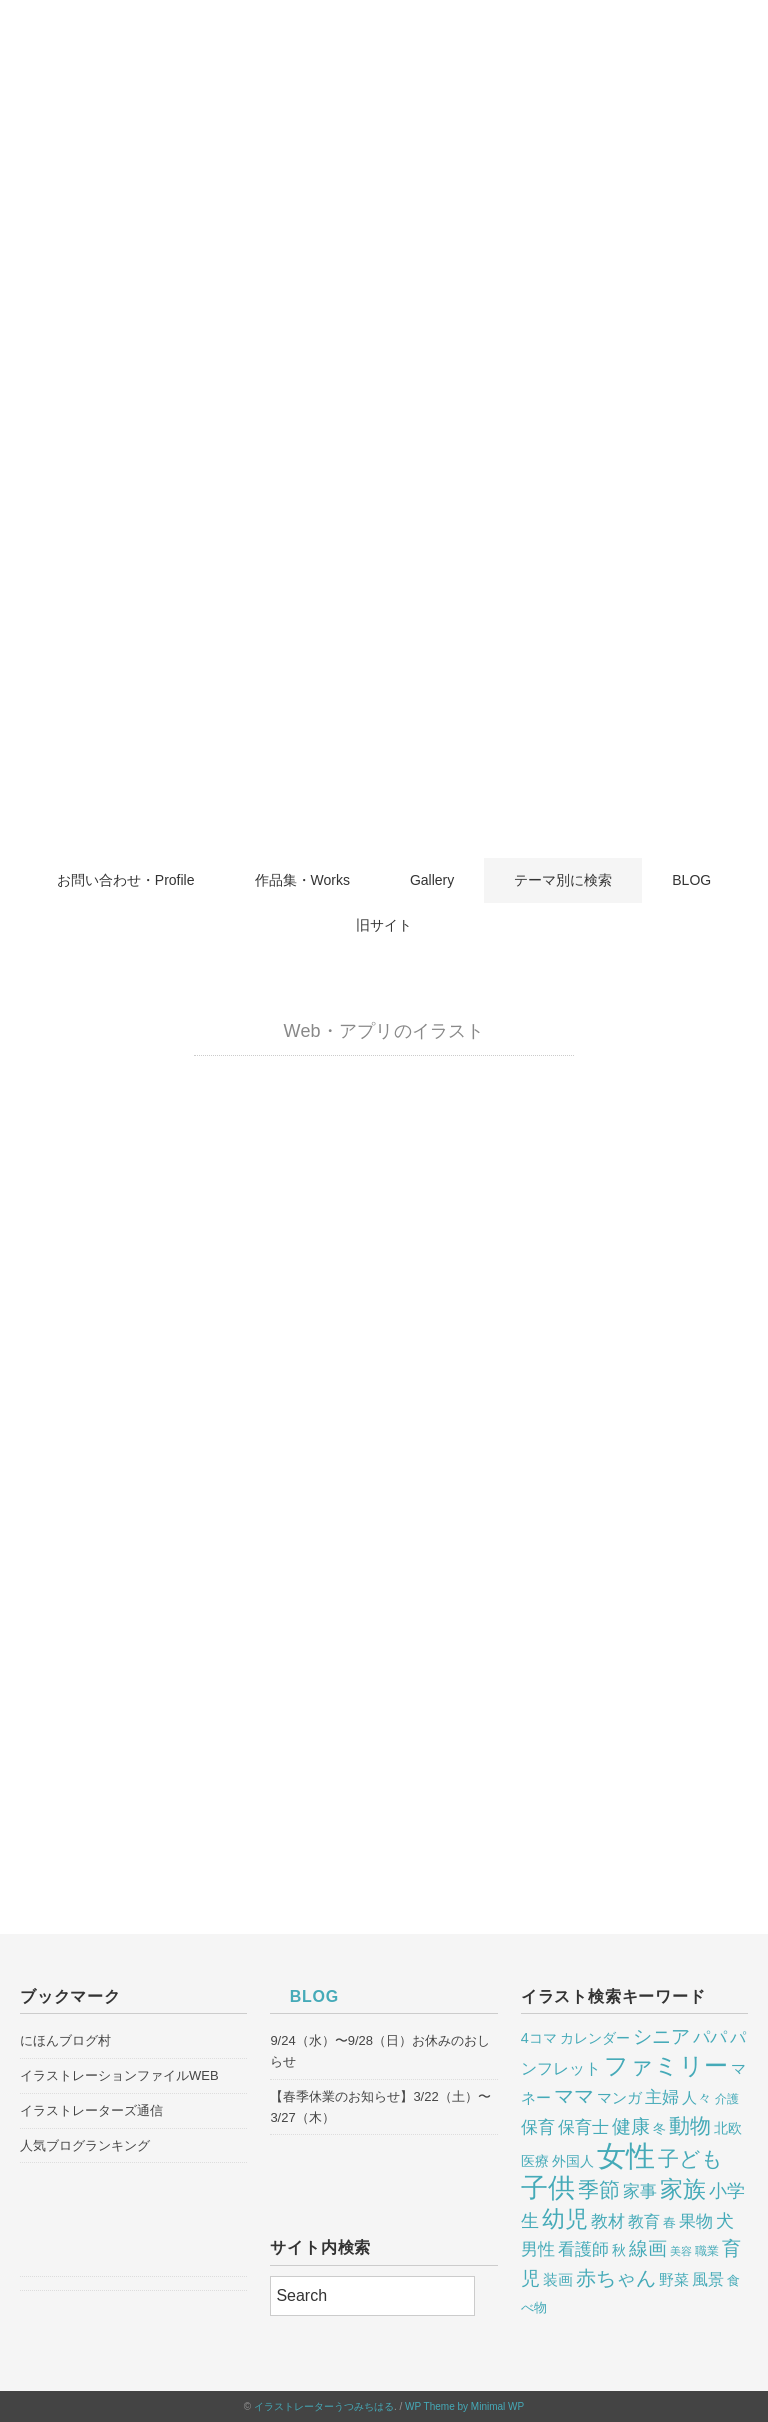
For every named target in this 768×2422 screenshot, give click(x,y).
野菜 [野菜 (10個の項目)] (674, 2279)
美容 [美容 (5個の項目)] (681, 2251)
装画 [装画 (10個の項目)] (558, 2279)
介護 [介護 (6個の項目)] (727, 2099)
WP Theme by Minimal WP (464, 2406)
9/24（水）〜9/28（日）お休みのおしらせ (380, 2051)
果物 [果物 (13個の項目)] (696, 2221)
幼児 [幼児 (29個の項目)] (565, 2219)
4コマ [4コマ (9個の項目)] (539, 2038)
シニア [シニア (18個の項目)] (661, 2036)
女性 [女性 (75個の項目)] (626, 2155)
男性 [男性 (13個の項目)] (538, 2249)
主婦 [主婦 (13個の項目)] (662, 2097)
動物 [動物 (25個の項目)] (690, 2126)
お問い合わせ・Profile (126, 880)
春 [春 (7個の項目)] (669, 2223)
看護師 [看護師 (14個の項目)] (583, 2249)
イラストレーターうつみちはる (324, 2406)
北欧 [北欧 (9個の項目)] (728, 2128)
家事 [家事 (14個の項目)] (640, 2191)
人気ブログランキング (85, 2145)
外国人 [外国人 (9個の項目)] (573, 2161)
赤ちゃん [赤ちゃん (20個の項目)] (616, 2278)
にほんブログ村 (65, 2040)
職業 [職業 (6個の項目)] (707, 2251)
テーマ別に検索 (563, 880)
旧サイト (384, 925)
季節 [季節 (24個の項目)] (599, 2189)
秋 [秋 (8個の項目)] (619, 2250)
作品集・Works (302, 880)
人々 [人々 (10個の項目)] (697, 2097)
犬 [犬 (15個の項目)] (725, 2221)
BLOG (691, 880)
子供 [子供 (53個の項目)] (548, 2188)
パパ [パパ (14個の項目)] (710, 2037)
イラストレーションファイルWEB (119, 2075)
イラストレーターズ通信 (91, 2110)
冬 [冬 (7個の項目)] (659, 2129)
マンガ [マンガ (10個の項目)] (619, 2097)
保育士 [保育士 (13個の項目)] (583, 2127)
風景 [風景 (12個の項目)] (708, 2279)
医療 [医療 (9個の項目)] (535, 2161)
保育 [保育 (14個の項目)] (538, 2127)
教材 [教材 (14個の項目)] (608, 2221)
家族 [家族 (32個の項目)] (683, 2189)
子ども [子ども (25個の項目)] (690, 2159)
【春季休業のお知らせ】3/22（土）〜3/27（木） (380, 2107)
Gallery (432, 880)
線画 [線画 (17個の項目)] (648, 2248)
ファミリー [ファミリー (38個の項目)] (666, 2065)
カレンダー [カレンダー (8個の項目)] (595, 2038)
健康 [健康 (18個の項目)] (631, 2126)
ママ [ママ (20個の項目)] (574, 2096)
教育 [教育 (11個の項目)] (644, 2221)
